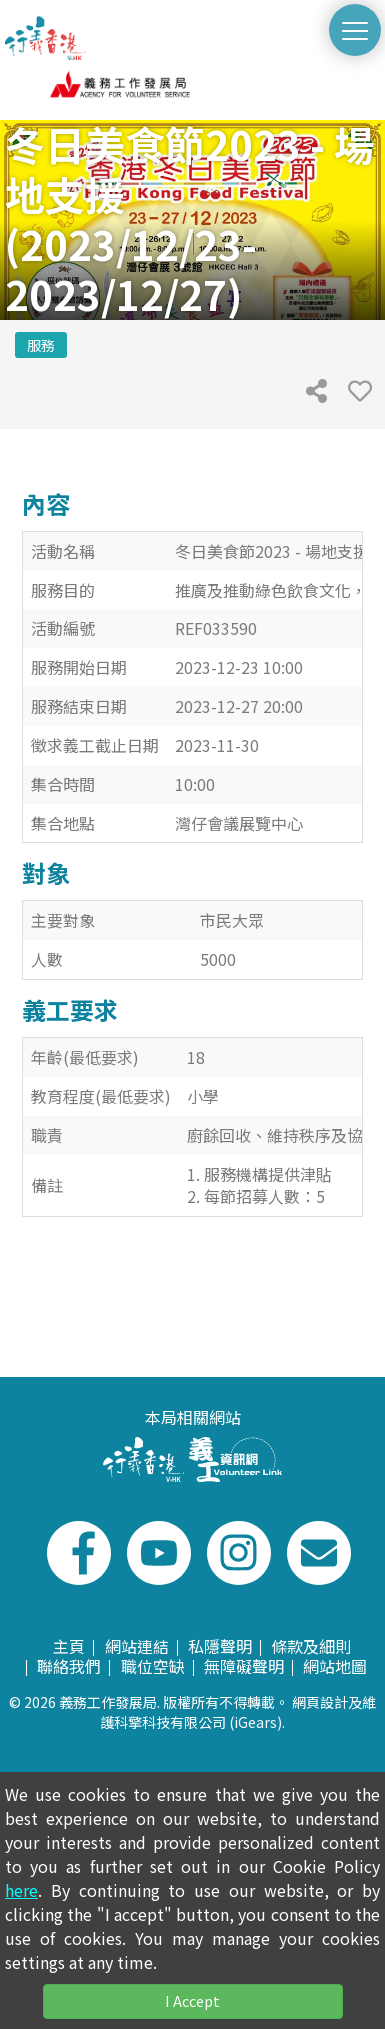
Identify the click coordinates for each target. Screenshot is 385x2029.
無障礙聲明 (244, 1666)
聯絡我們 (69, 1666)
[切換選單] (355, 30)
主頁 (69, 1646)
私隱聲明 (220, 1646)
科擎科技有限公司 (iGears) (198, 1722)
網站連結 (137, 1646)
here (21, 1890)
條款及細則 (311, 1646)
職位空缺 (153, 1666)
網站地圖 (335, 1666)
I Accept (192, 2000)
